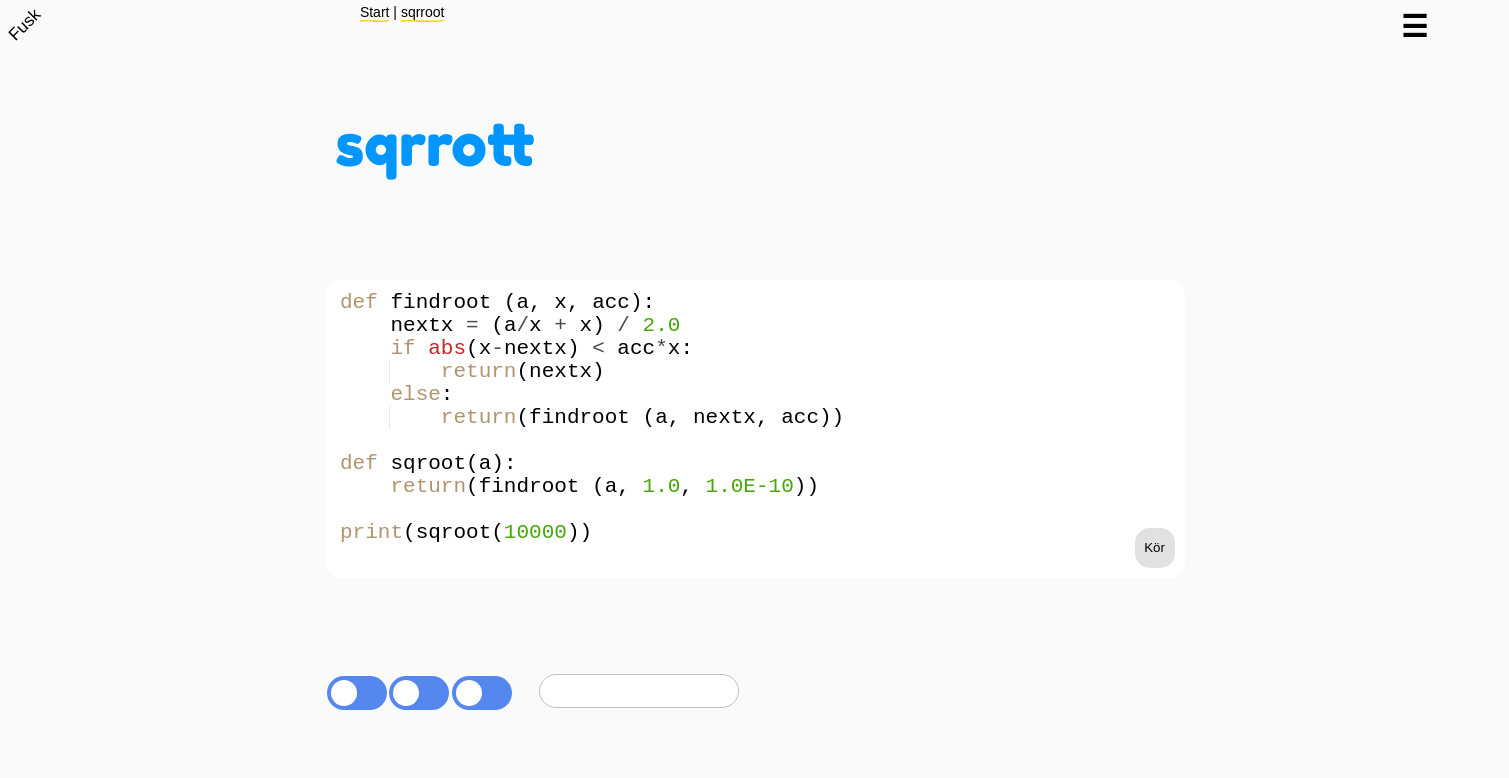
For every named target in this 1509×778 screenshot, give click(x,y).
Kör (1154, 607)
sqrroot (423, 12)
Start (375, 12)
